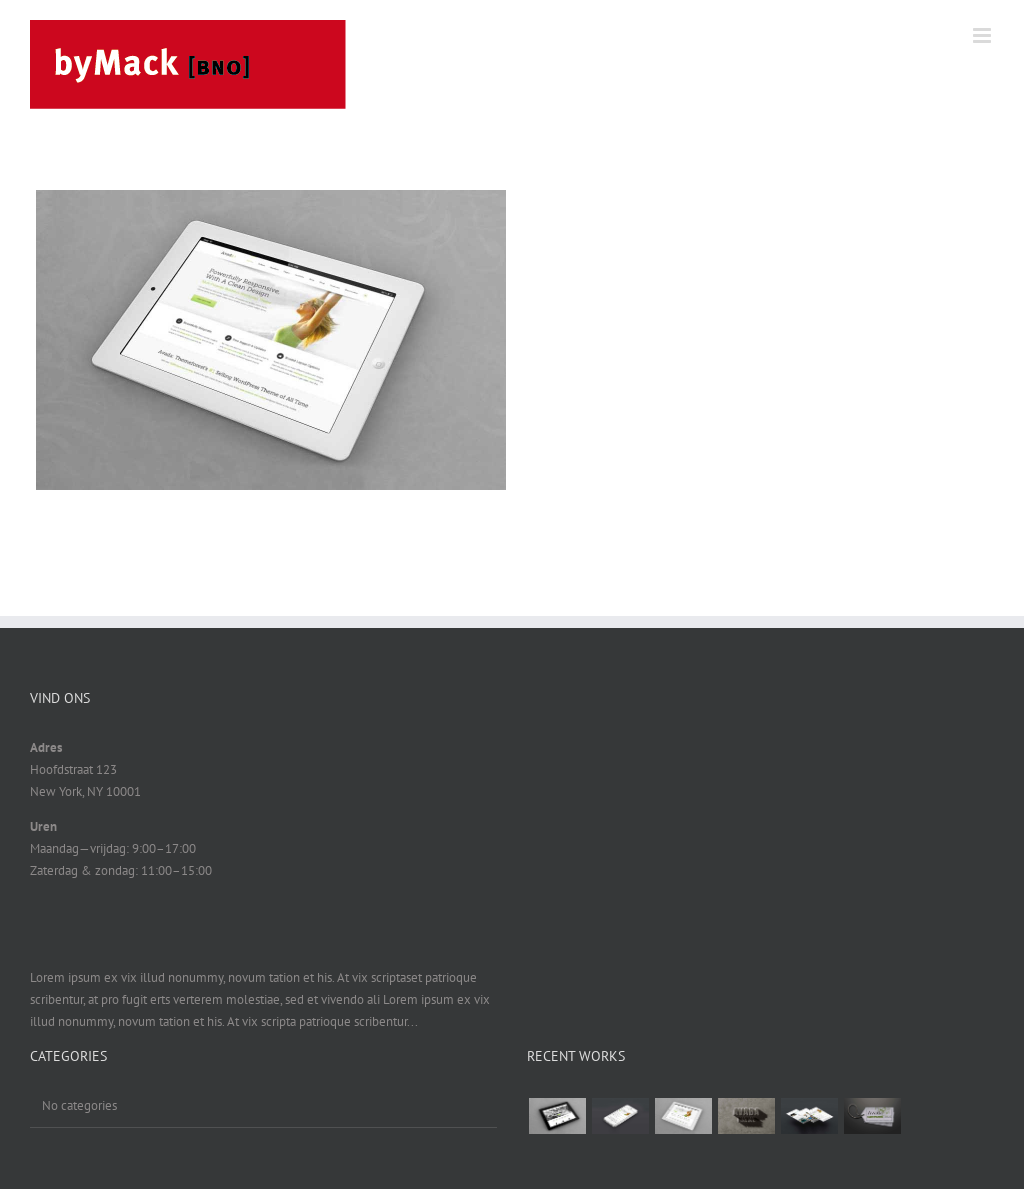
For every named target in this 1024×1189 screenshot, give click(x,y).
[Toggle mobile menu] (983, 35)
